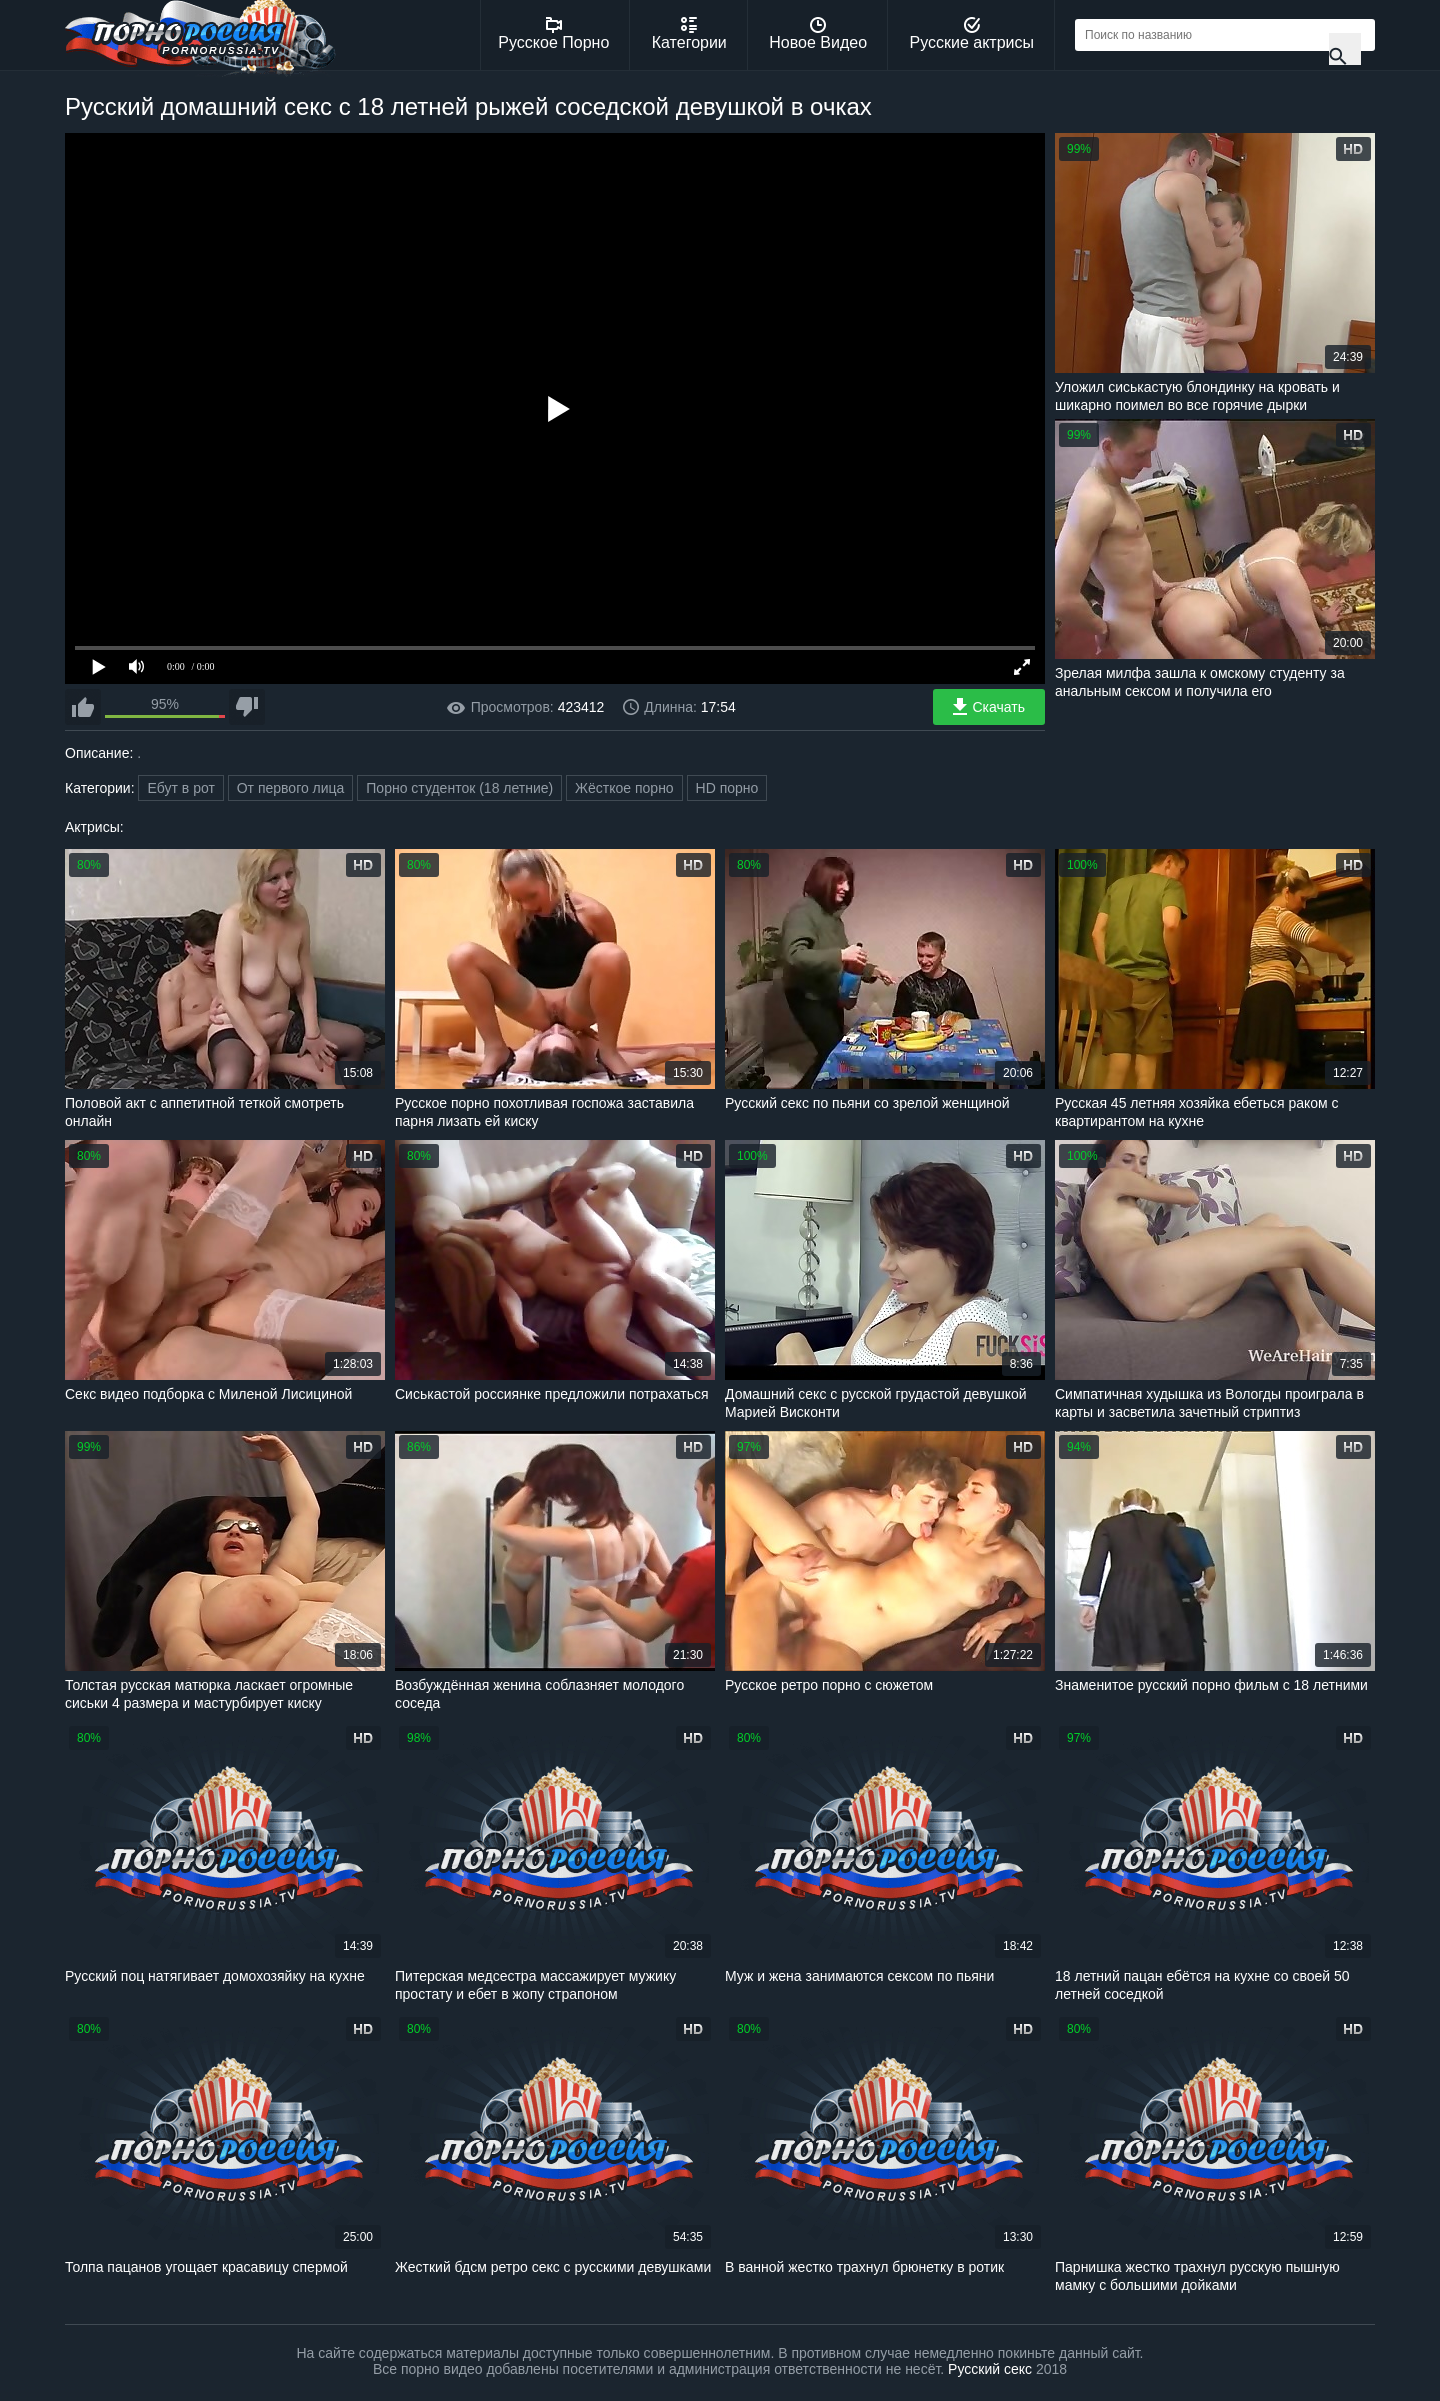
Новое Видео (818, 34)
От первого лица (291, 788)
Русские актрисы (971, 34)
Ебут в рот (180, 788)
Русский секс (990, 2369)
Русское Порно (553, 34)
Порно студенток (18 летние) (459, 788)
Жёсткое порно (624, 788)
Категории (689, 34)
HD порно (727, 788)
